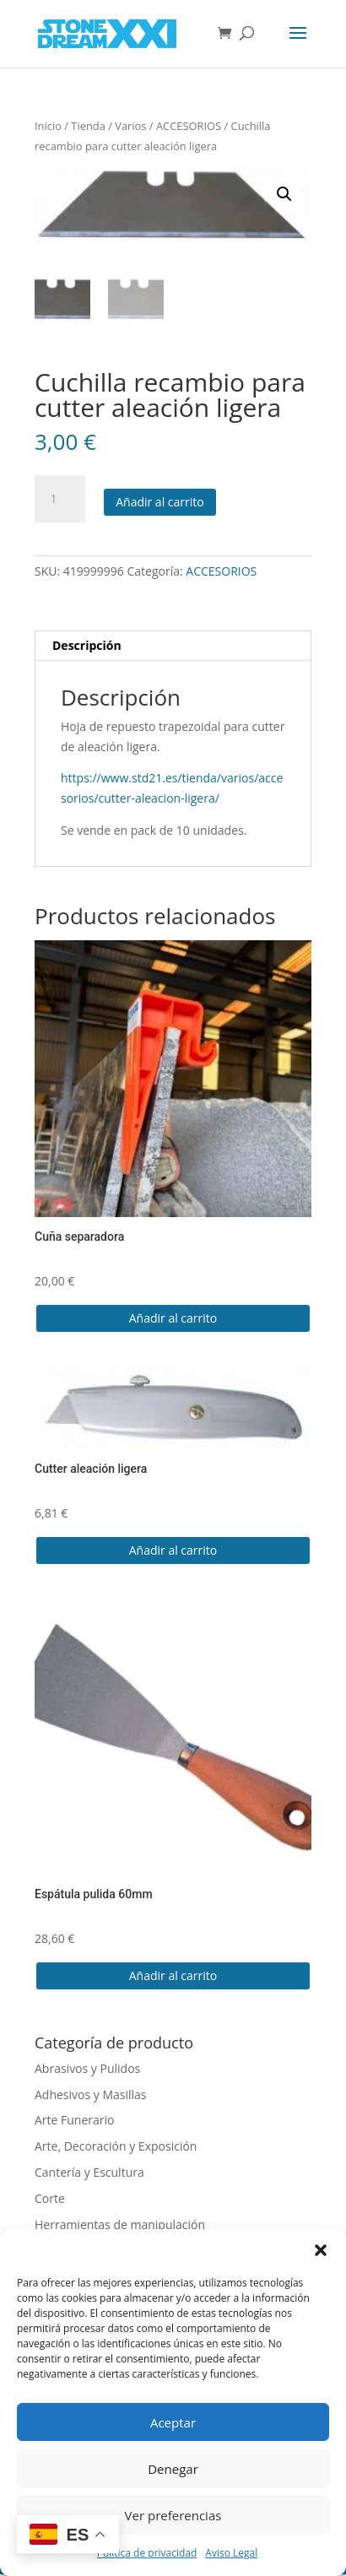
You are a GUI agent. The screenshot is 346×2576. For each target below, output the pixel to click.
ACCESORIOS (188, 125)
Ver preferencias (173, 2515)
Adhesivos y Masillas (91, 2096)
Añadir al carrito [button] (173, 1320)
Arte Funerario (75, 2122)
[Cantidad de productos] (60, 501)
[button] (320, 2250)
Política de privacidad (147, 2553)
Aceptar (173, 2422)
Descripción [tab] (87, 647)
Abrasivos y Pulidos (87, 2070)
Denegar (173, 2468)
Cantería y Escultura (89, 2174)
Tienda (88, 125)
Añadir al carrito (160, 504)
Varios (130, 125)
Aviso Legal (231, 2553)
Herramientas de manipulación (120, 2226)
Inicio (48, 125)
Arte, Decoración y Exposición (116, 2148)
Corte (50, 2200)
